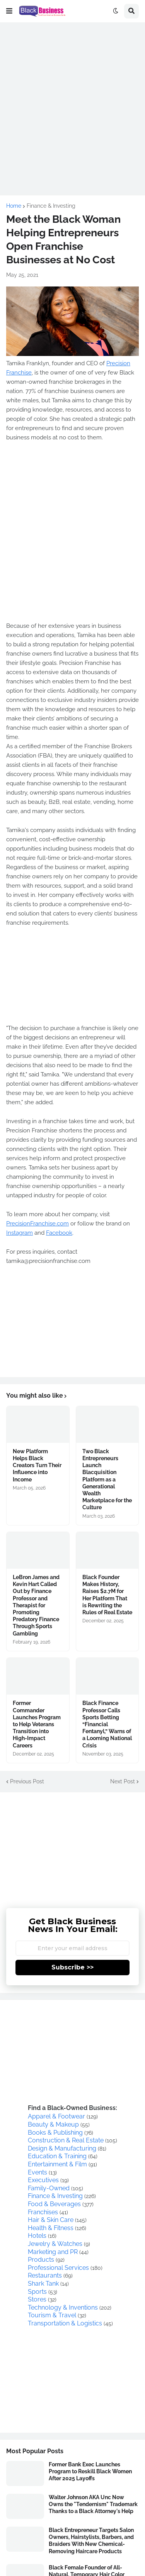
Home (13, 205)
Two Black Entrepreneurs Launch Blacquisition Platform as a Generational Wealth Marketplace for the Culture (107, 1479)
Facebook (59, 1232)
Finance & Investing (51, 205)
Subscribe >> (72, 1967)
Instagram (19, 1232)
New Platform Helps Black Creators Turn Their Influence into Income (37, 1465)
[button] (9, 11)
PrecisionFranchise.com (37, 1223)
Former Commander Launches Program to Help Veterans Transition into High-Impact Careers (37, 1724)
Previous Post (27, 1781)
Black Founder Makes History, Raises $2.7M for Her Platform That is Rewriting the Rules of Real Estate (107, 1594)
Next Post (122, 1781)
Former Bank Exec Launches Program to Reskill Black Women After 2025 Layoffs (90, 2471)
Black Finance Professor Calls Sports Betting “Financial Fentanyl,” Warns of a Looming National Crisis (107, 1724)
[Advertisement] (72, 101)
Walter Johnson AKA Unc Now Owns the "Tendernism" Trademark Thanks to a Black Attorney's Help (93, 2504)
